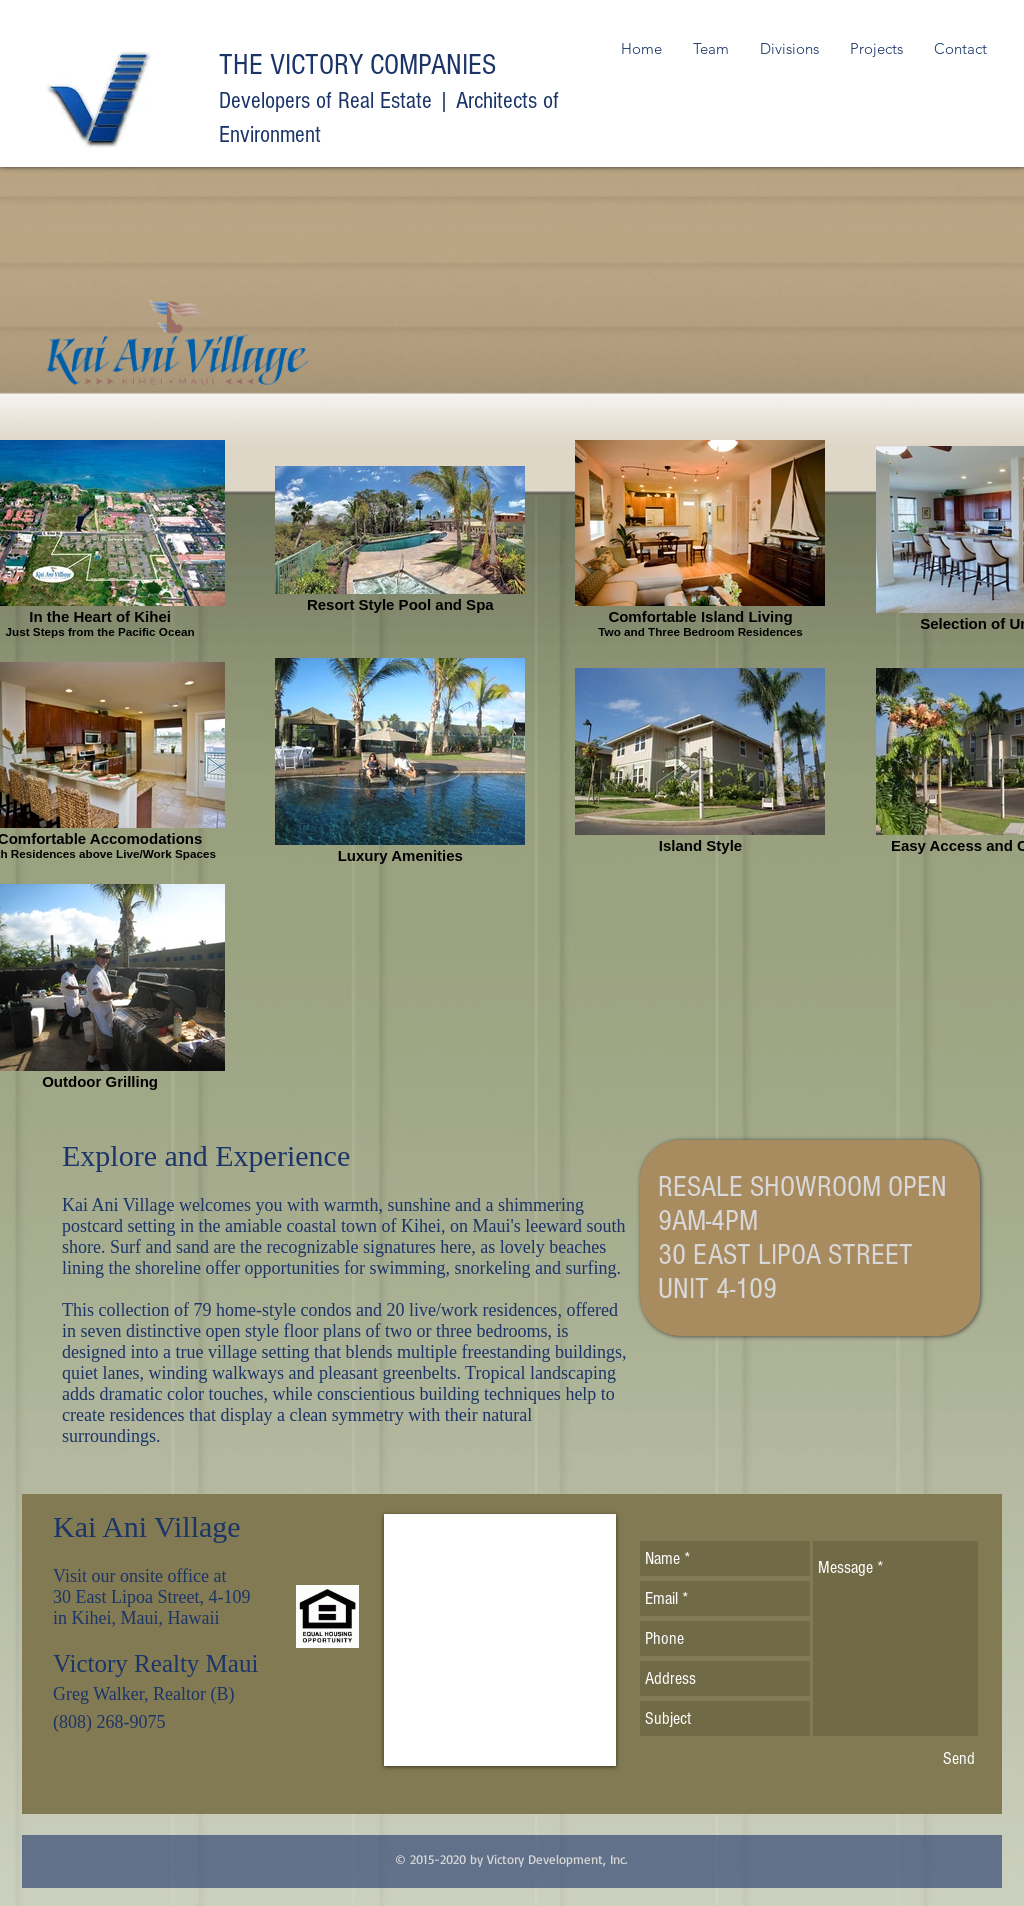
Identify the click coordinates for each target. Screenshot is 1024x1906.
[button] (789, 49)
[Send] (959, 1758)
